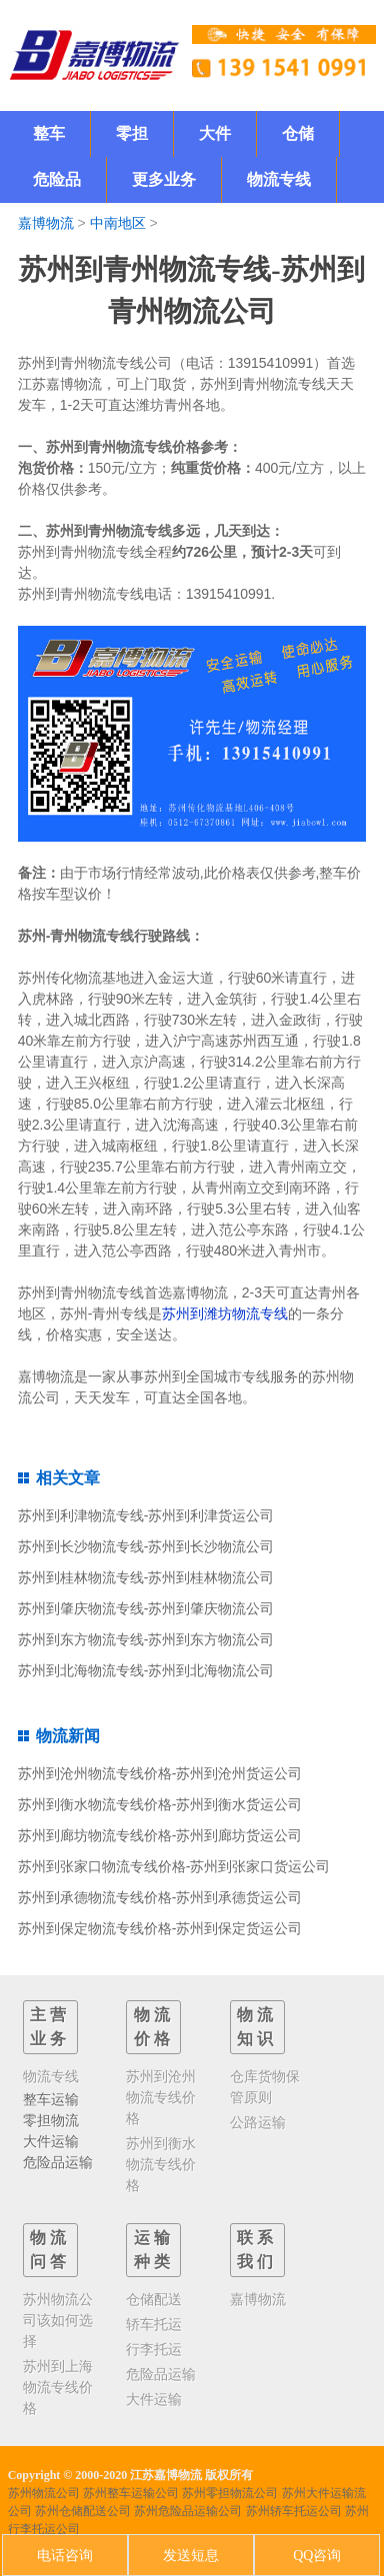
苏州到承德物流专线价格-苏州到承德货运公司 (160, 1897)
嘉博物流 (46, 223)
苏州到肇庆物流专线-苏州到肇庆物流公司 (146, 1608)
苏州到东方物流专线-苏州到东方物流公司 (146, 1639)
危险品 (57, 179)
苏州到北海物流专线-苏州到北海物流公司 (146, 1670)
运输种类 (154, 2249)
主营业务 (50, 2026)
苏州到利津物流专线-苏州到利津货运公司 (146, 1515)
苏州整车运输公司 (131, 2493)
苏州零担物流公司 (230, 2493)
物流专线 (279, 179)
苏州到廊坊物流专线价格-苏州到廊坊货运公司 (160, 1835)
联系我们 (257, 2249)
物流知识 (257, 2026)
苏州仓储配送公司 (83, 2511)
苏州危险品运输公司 (188, 2511)
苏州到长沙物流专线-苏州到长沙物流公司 (146, 1546)
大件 (215, 133)
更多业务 (164, 179)
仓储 (298, 133)
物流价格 (154, 2026)
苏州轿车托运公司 (294, 2511)
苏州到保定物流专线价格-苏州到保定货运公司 (160, 1928)
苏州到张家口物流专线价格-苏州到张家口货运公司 (174, 1866)
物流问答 (50, 2249)
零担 (132, 133)
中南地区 (118, 223)
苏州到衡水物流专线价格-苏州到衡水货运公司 (160, 1804)
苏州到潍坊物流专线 (225, 1313)
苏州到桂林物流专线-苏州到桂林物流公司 (146, 1577)
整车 (49, 133)
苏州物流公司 (44, 2493)
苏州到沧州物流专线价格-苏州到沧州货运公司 (160, 1773)
